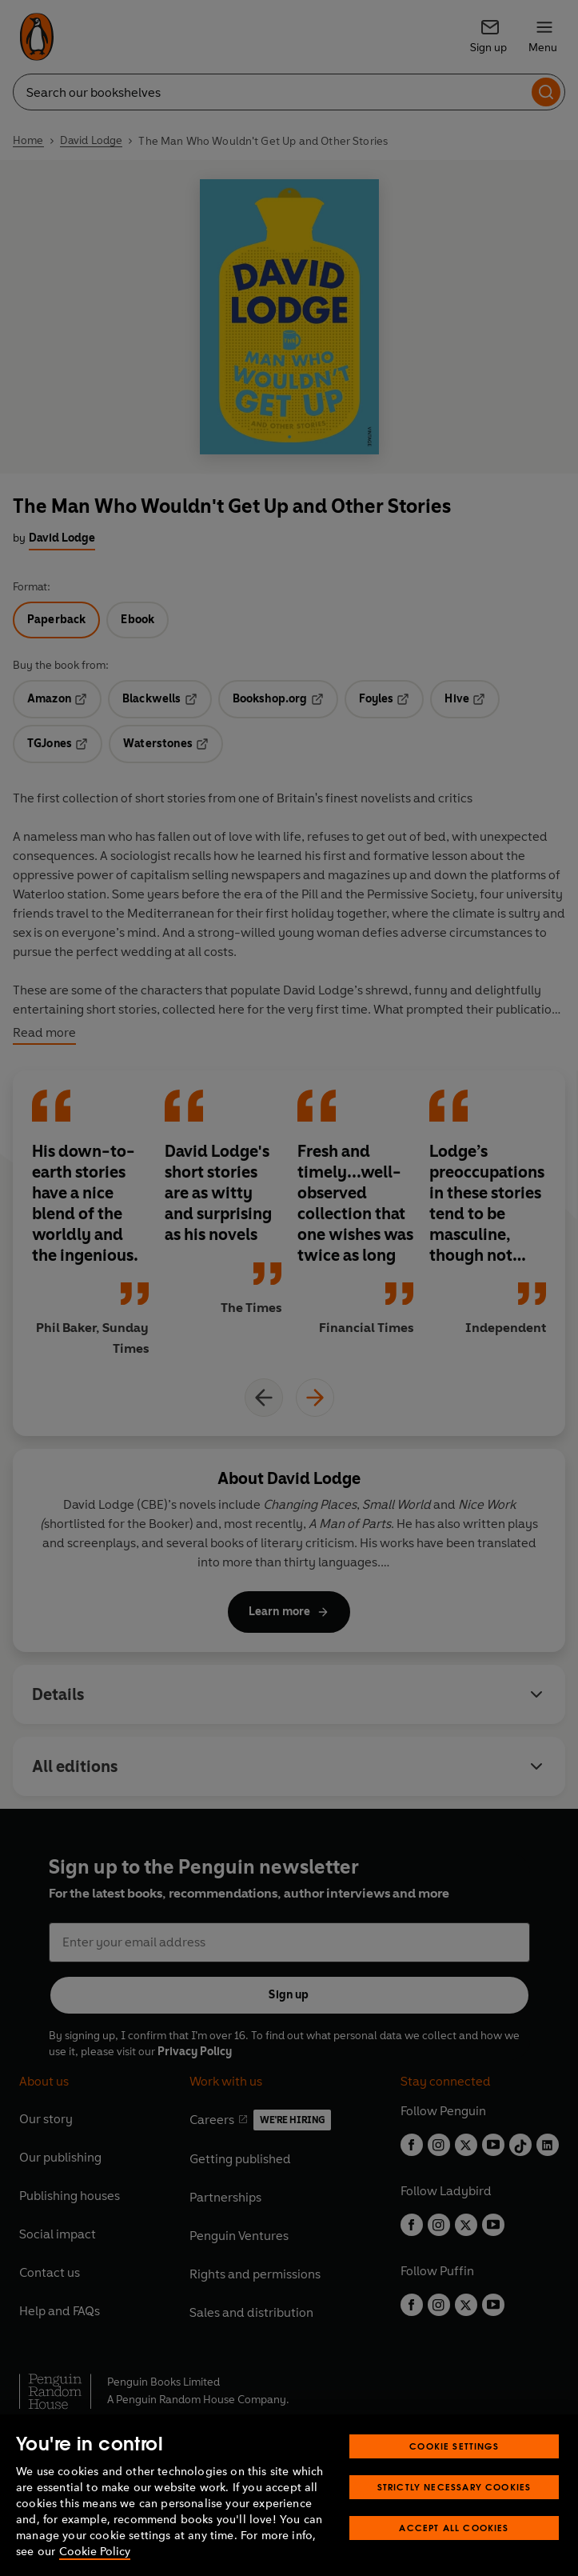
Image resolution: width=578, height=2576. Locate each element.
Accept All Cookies (453, 2528)
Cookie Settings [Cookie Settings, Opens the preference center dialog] (454, 2446)
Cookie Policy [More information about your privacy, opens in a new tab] (94, 2551)
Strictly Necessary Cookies (454, 2487)
